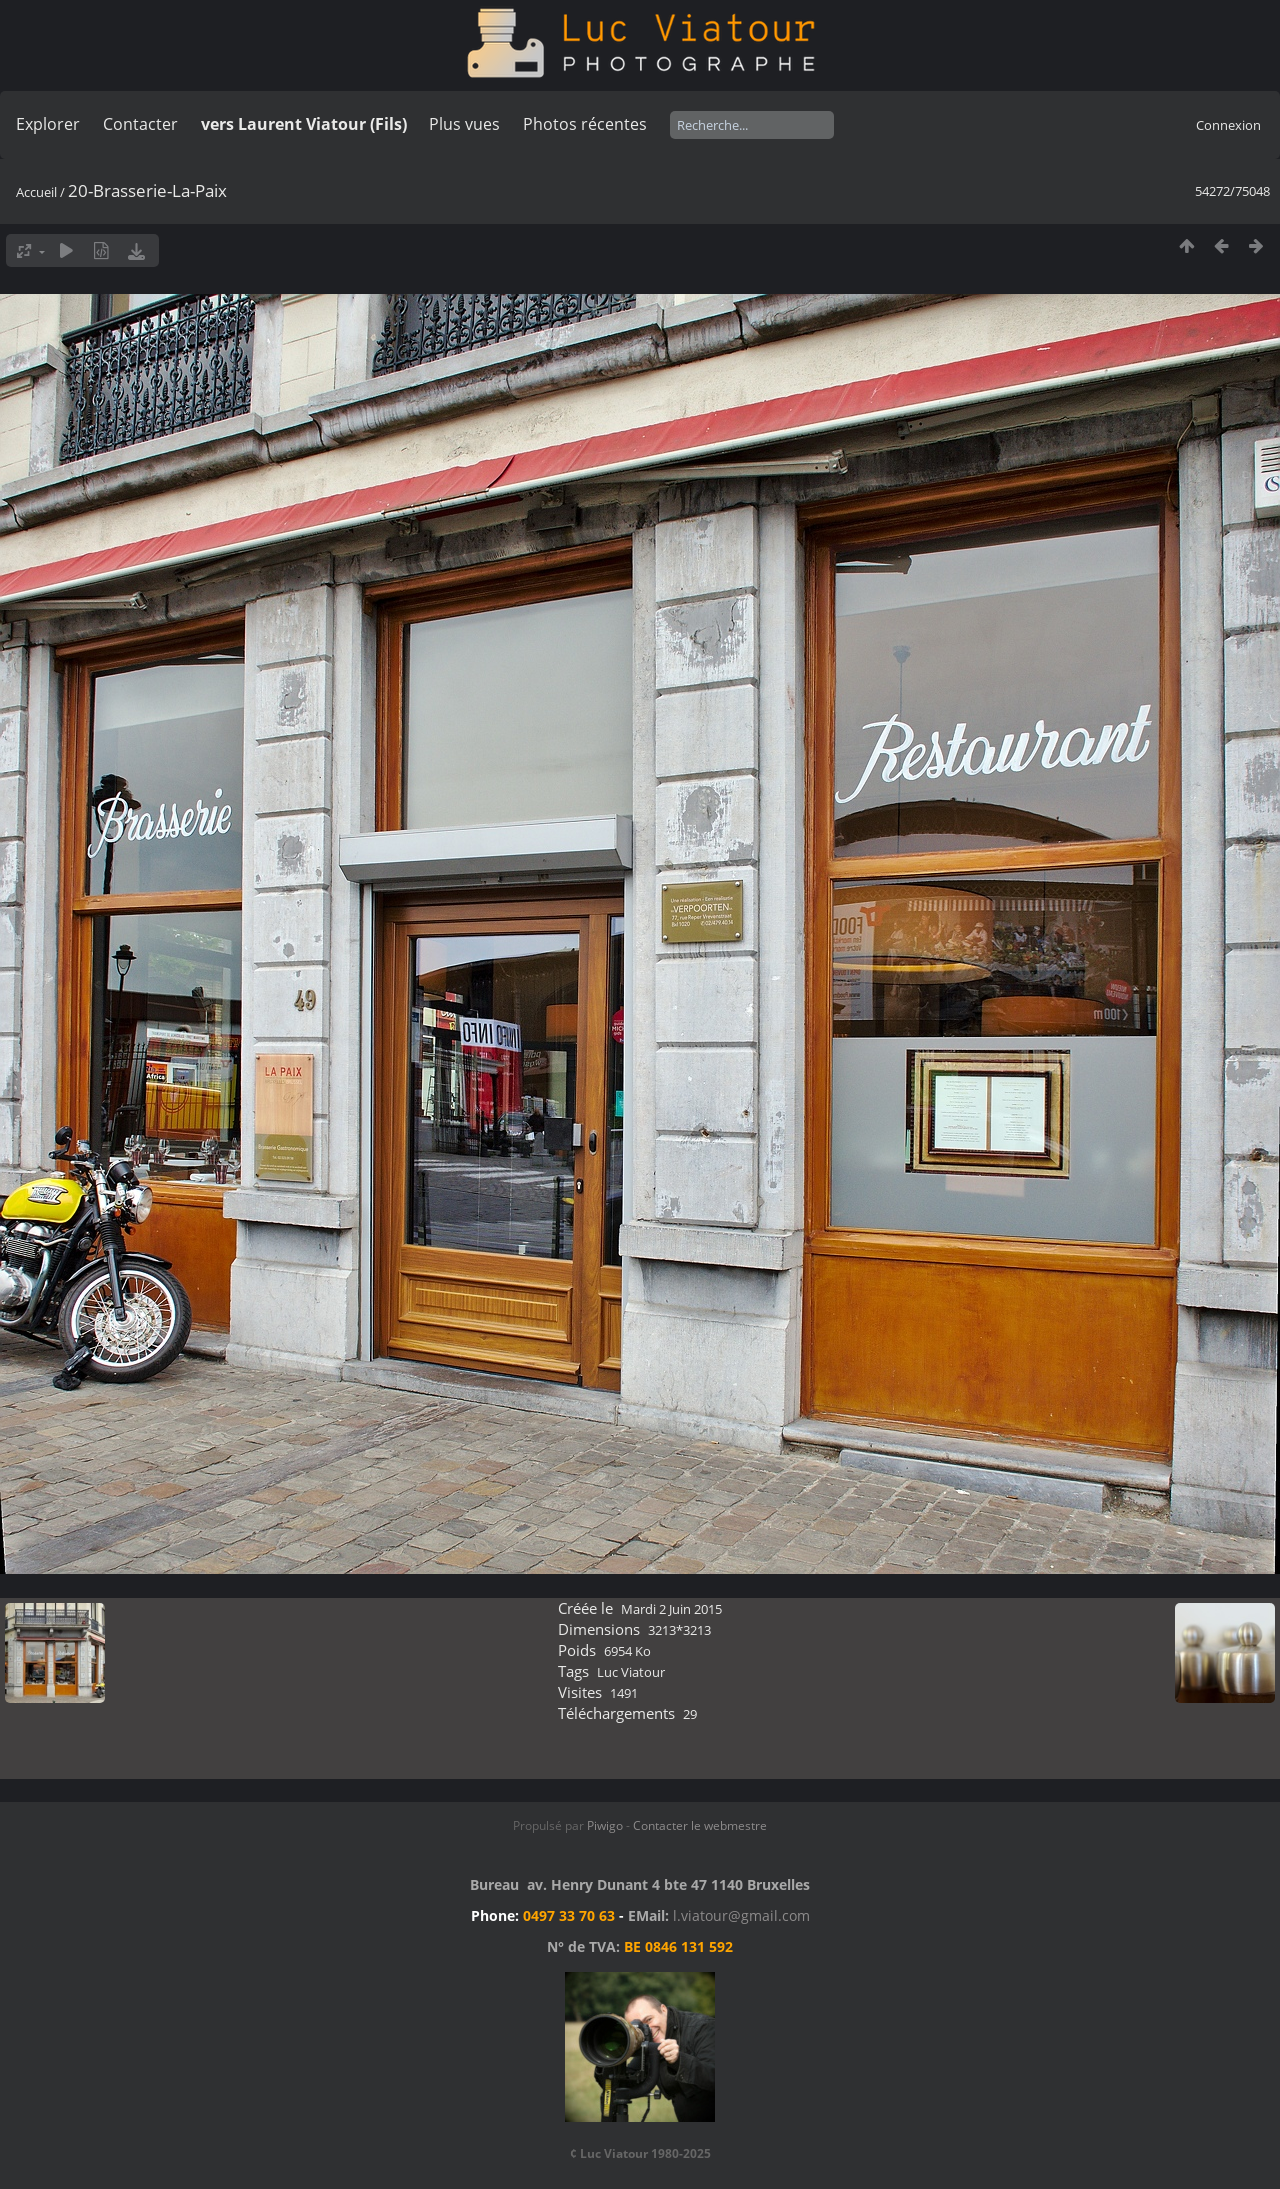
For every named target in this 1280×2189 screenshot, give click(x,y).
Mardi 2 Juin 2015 (671, 1609)
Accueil (36, 192)
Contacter (140, 124)
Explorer (48, 124)
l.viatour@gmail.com (741, 1915)
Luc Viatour (631, 1672)
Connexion (1228, 125)
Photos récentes (585, 124)
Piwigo (605, 1825)
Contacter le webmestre (700, 1825)
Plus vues (464, 124)
